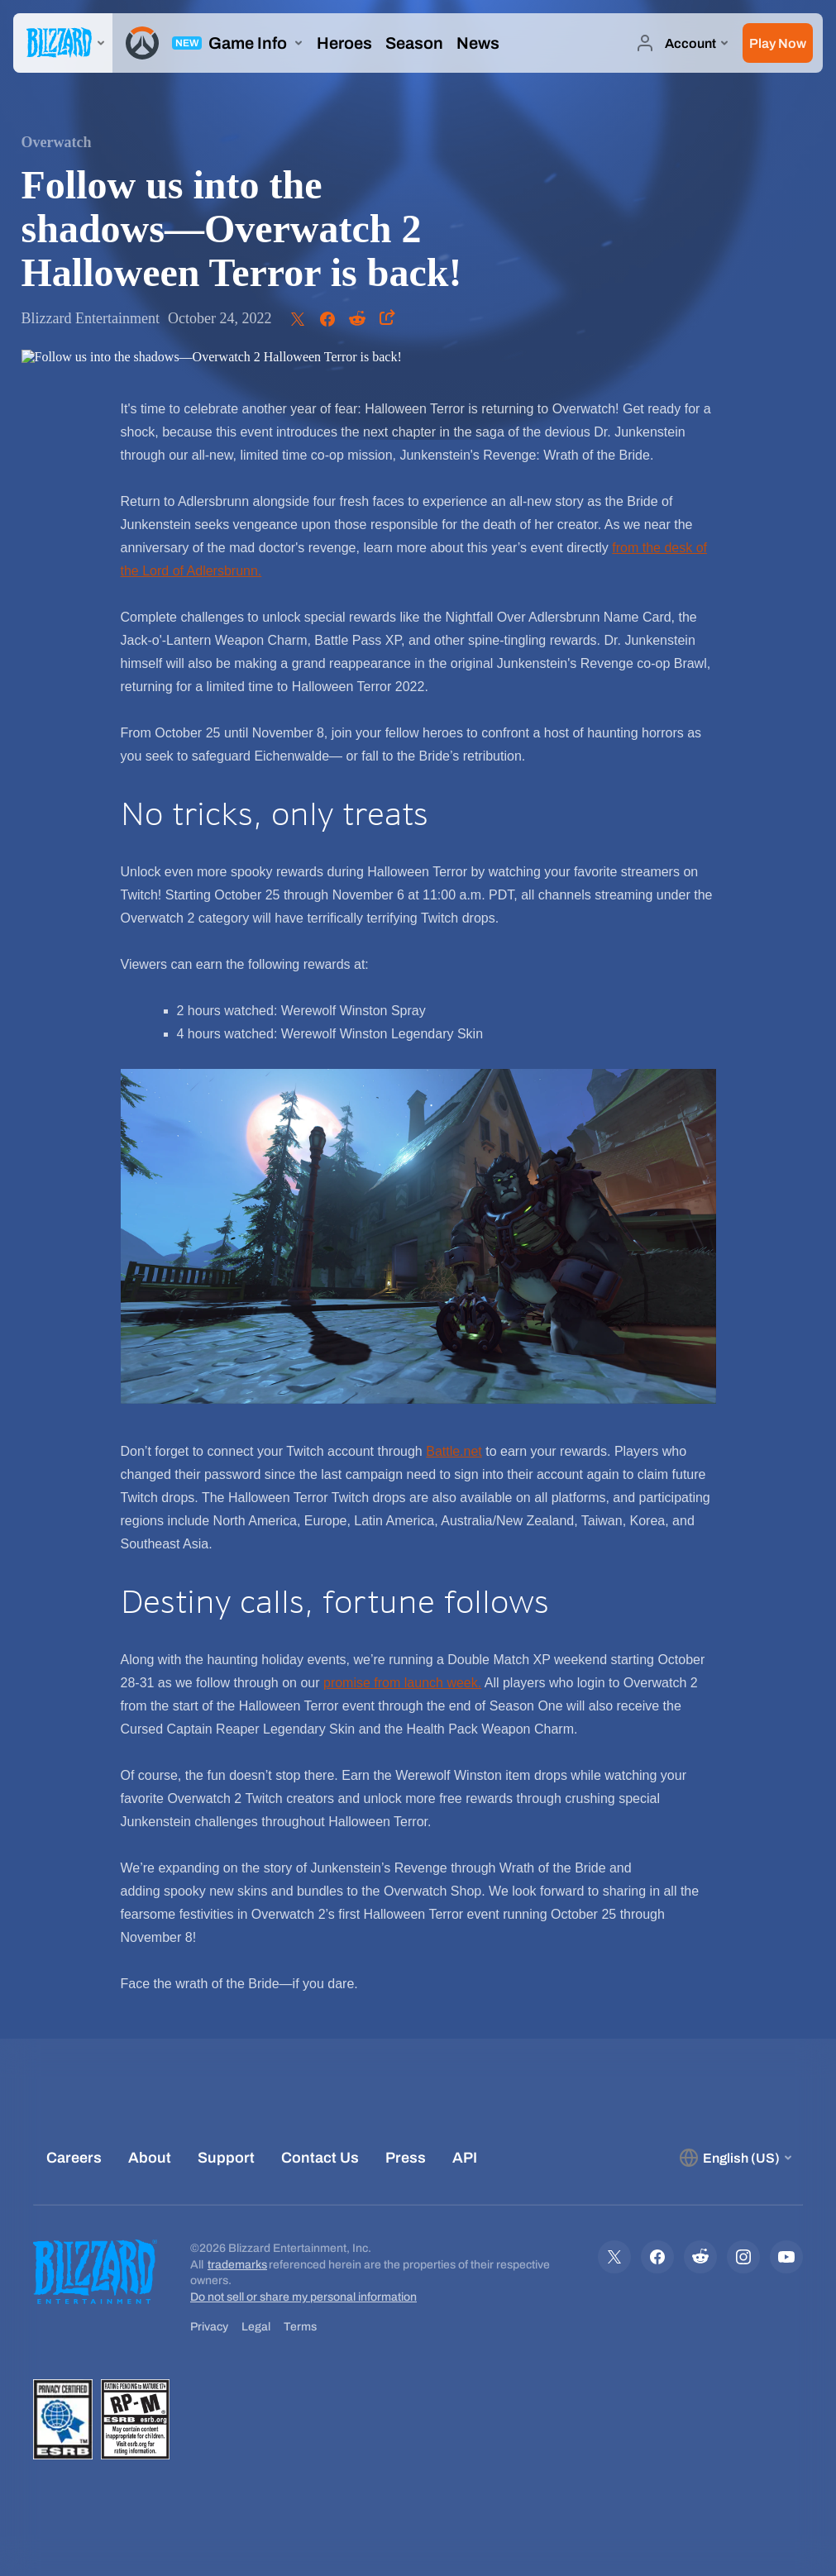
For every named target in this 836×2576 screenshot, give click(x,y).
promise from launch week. (402, 1683)
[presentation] (62, 43)
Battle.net (454, 1451)
